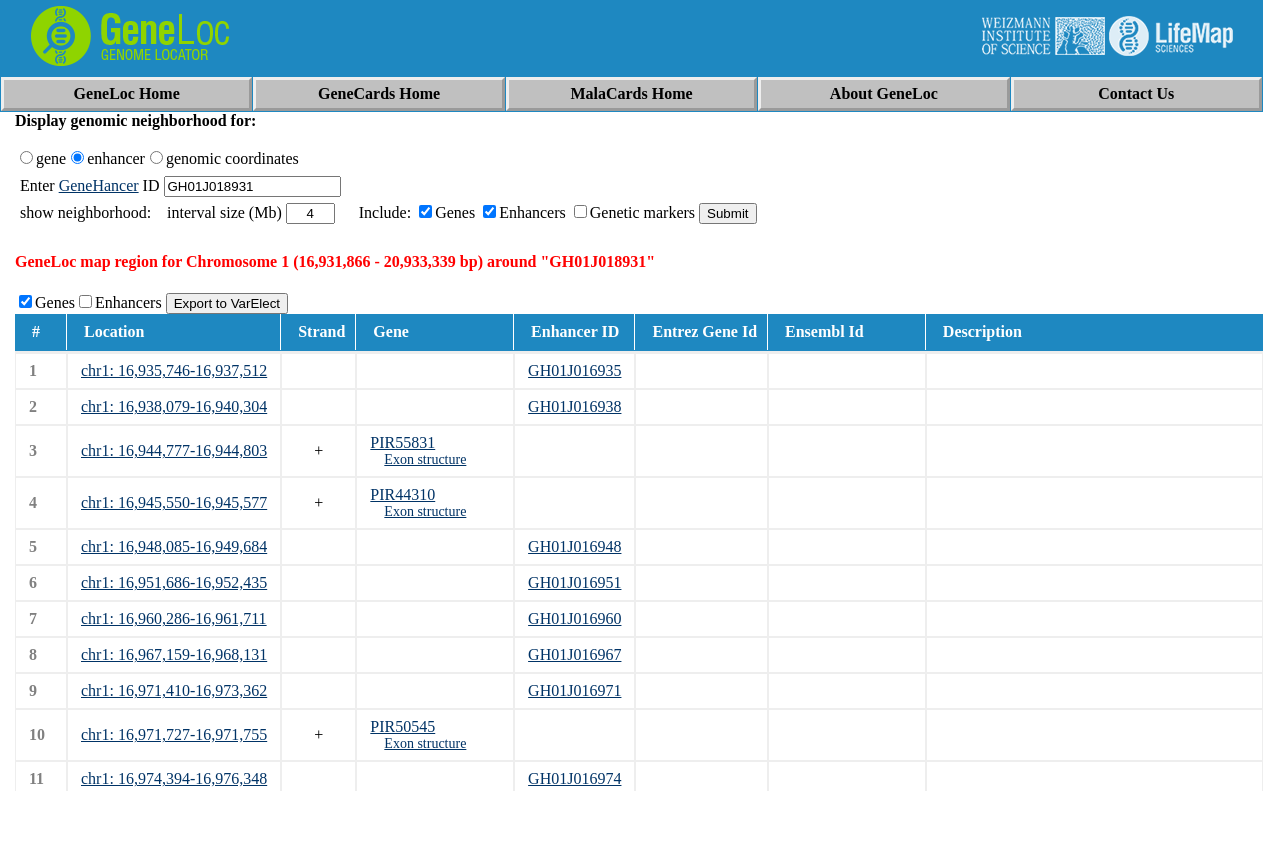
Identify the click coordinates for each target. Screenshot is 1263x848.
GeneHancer (99, 185)
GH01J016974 (574, 778)
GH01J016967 (574, 654)
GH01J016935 (574, 370)
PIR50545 (402, 726)
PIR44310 (402, 494)
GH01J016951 (574, 582)
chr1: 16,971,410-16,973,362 (174, 690)
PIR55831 (402, 442)
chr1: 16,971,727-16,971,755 (174, 734)
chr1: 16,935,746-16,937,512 (174, 370)
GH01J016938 (574, 406)
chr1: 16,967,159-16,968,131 (174, 654)
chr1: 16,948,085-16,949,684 (174, 546)
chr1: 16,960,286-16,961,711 (174, 618)
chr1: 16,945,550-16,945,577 (174, 502)
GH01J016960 (574, 618)
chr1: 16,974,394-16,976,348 (174, 778)
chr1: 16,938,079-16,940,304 (174, 406)
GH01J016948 (574, 546)
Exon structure (425, 459)
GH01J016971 (574, 690)
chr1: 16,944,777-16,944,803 (174, 450)
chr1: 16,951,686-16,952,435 (174, 582)
